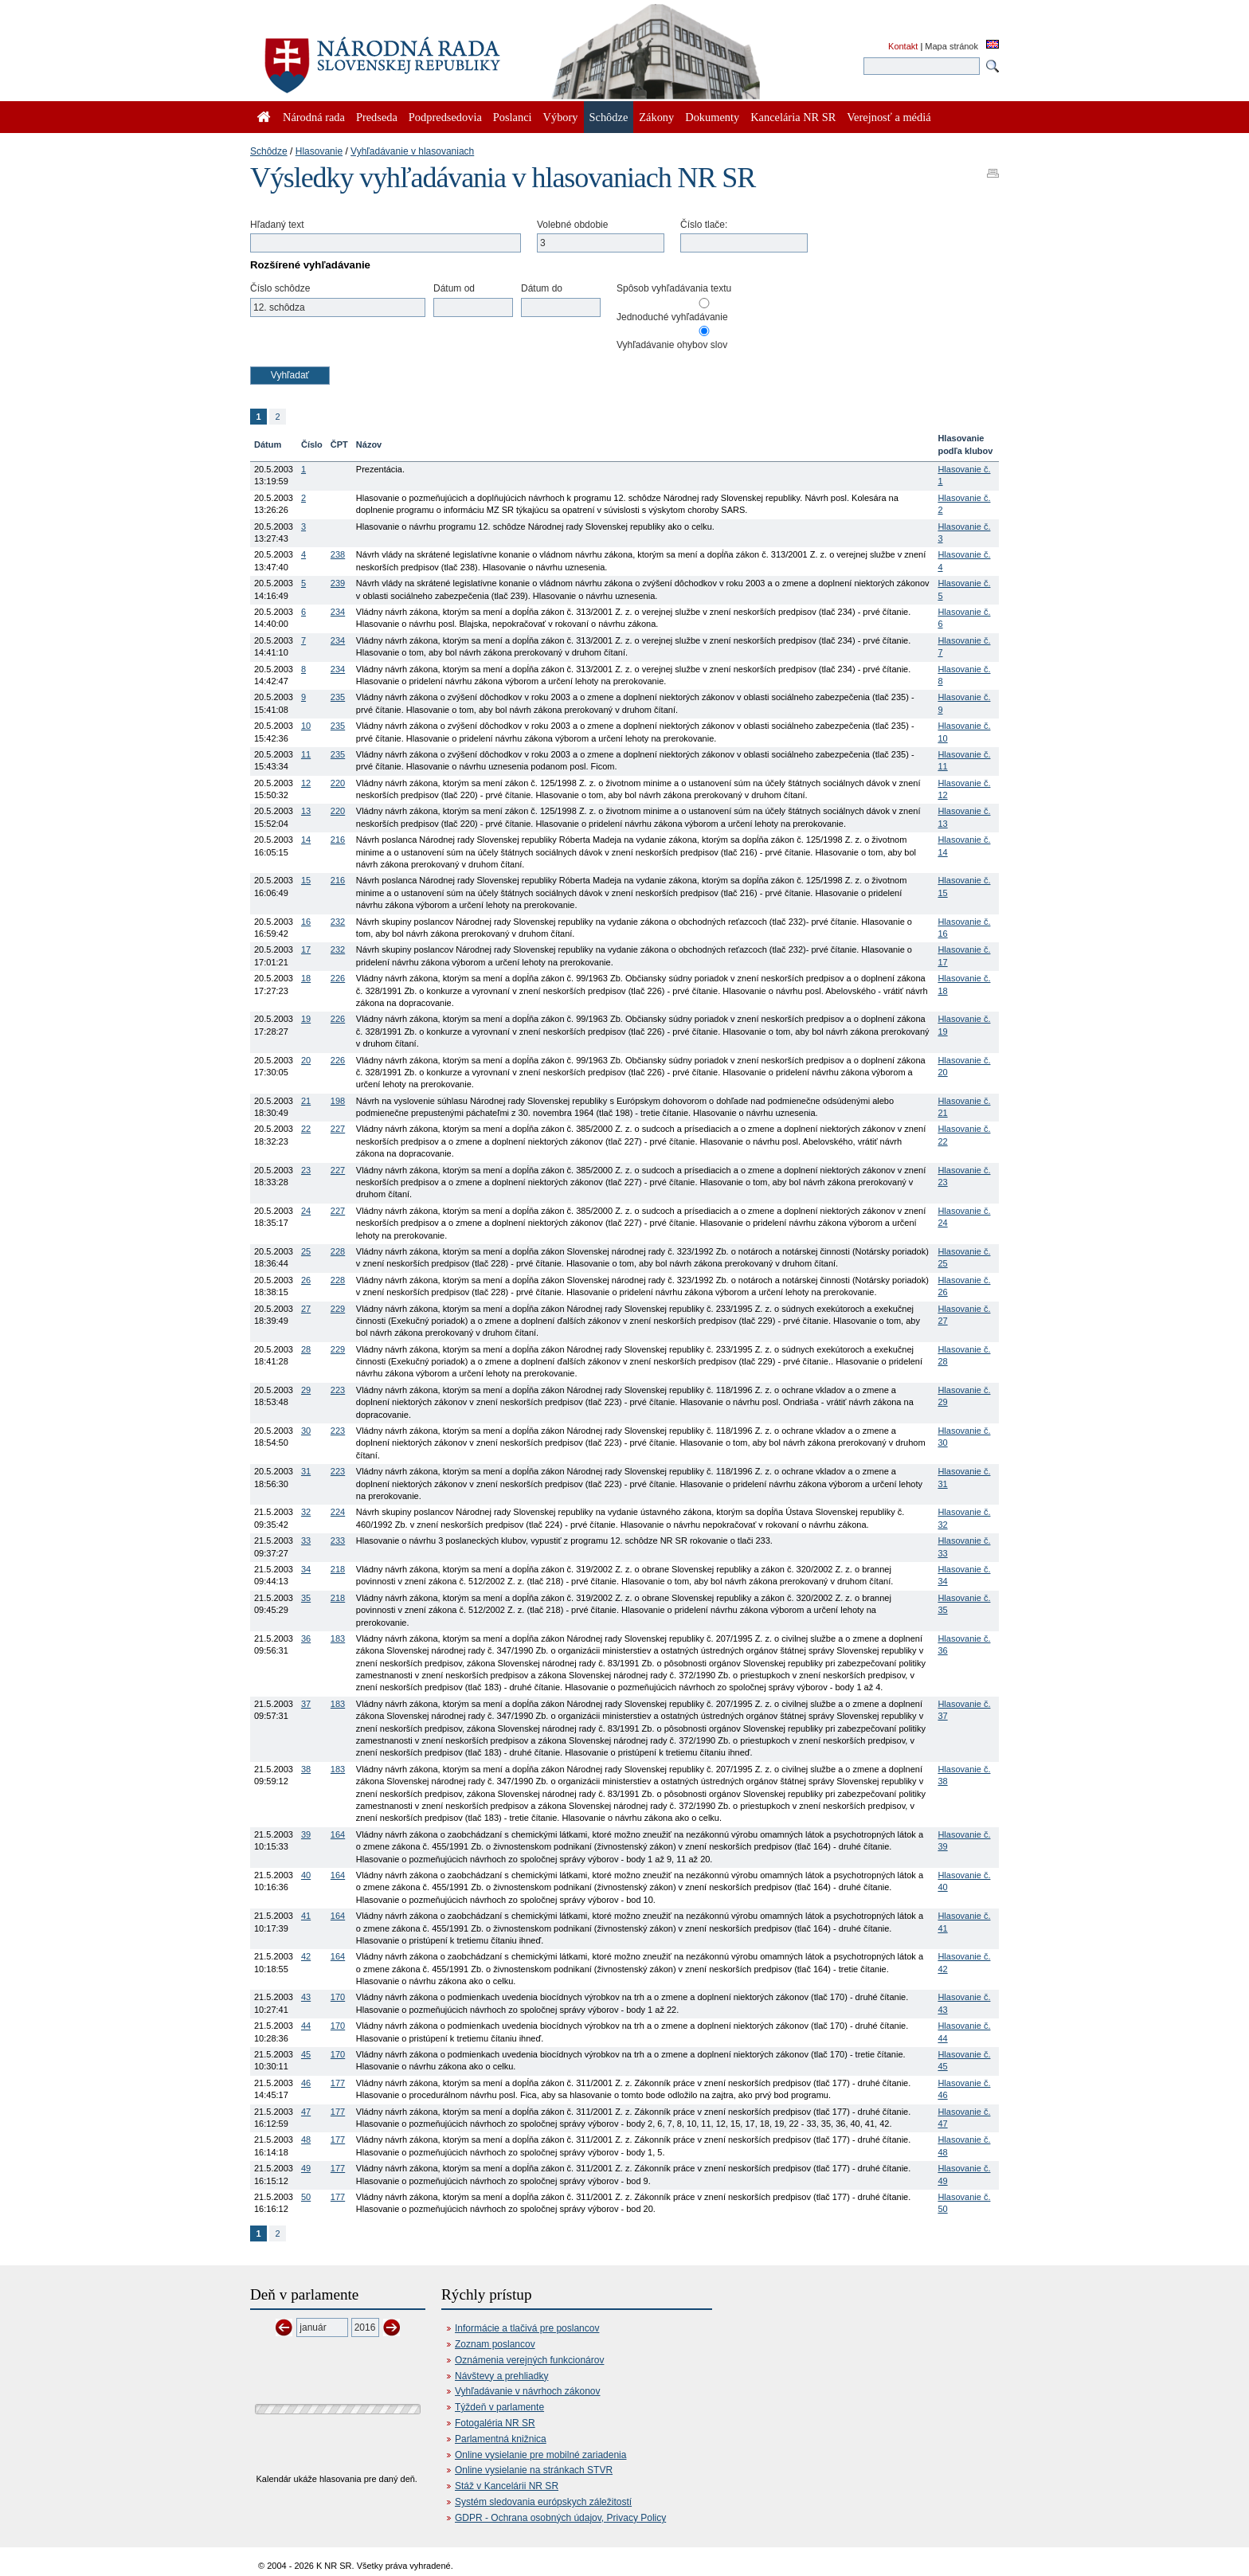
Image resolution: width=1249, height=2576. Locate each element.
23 (306, 1170)
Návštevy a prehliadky (501, 2376)
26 (306, 1280)
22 (306, 1128)
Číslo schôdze (280, 288)
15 (306, 880)
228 (338, 1251)
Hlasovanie (319, 151)
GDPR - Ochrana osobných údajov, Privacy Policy (560, 2517)
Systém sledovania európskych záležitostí (543, 2501)
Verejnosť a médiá (888, 117)
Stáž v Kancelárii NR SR (506, 2486)
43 (306, 1997)
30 (306, 1430)
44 (306, 2025)
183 (338, 1638)
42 (306, 1956)
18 (306, 978)
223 (338, 1390)
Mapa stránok (951, 46)
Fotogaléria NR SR (495, 2423)
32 (306, 1512)
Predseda (376, 117)
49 (306, 2168)
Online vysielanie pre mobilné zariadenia (540, 2455)
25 (306, 1251)
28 (306, 1349)
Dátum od (454, 288)
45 (306, 2054)
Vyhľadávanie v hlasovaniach (412, 151)
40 (306, 1875)
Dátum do (541, 288)
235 (338, 697)
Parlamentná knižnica (500, 2439)
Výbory (560, 117)
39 (306, 1834)
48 (306, 2139)
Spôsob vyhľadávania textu (674, 288)
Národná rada (314, 117)
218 (338, 1569)
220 (338, 783)
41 (306, 1915)
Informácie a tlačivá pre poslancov (527, 2328)
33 (306, 1540)
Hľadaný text (277, 224)
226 (338, 978)
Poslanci (512, 117)
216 (338, 839)
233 (338, 1540)
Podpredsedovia (445, 117)
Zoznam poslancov (495, 2344)
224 (338, 1512)
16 (306, 921)
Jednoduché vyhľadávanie (672, 317)
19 (306, 1019)
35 (306, 1598)
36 (306, 1638)
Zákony (656, 117)
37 (306, 1704)
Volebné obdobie (572, 224)
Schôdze (269, 151)
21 (306, 1101)
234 (338, 612)
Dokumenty (712, 117)
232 (338, 921)
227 (338, 1128)
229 (338, 1308)
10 (306, 725)
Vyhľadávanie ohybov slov (672, 344)
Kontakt (903, 46)
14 (306, 839)
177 (338, 2083)
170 (338, 1997)
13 (306, 811)
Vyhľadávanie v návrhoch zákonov (528, 2391)
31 (306, 1471)
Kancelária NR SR (793, 117)
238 (338, 554)
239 (338, 583)
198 (338, 1101)
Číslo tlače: (703, 224)
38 (306, 1769)
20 (306, 1060)
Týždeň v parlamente (499, 2407)
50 (306, 2197)
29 (306, 1390)
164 (338, 1834)
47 (306, 2111)
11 (306, 754)
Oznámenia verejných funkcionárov (529, 2360)
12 (306, 783)
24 (306, 1211)
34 (306, 1569)
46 (306, 2083)
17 (306, 949)
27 (306, 1308)
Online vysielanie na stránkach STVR (534, 2470)
